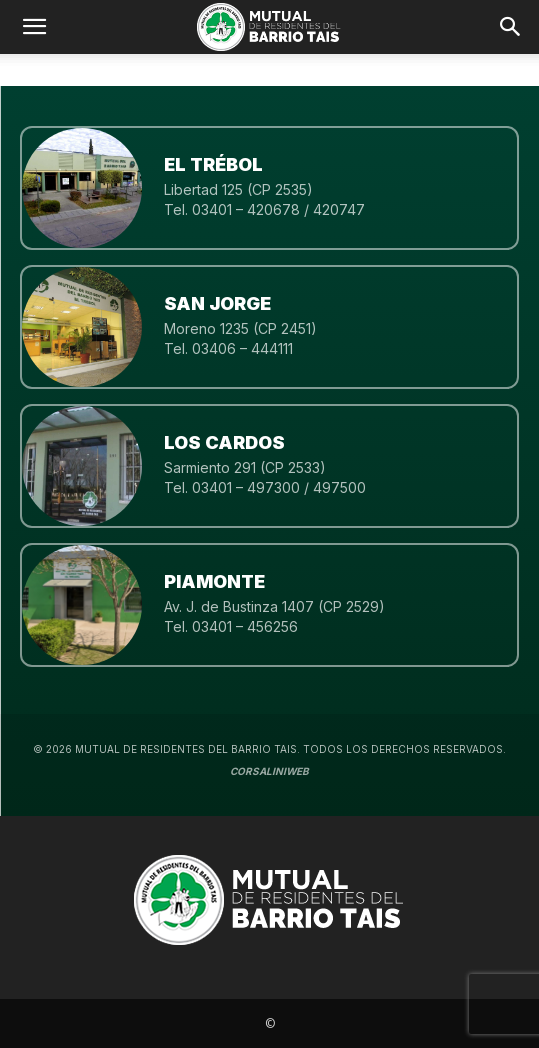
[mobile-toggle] (34, 27)
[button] (511, 27)
